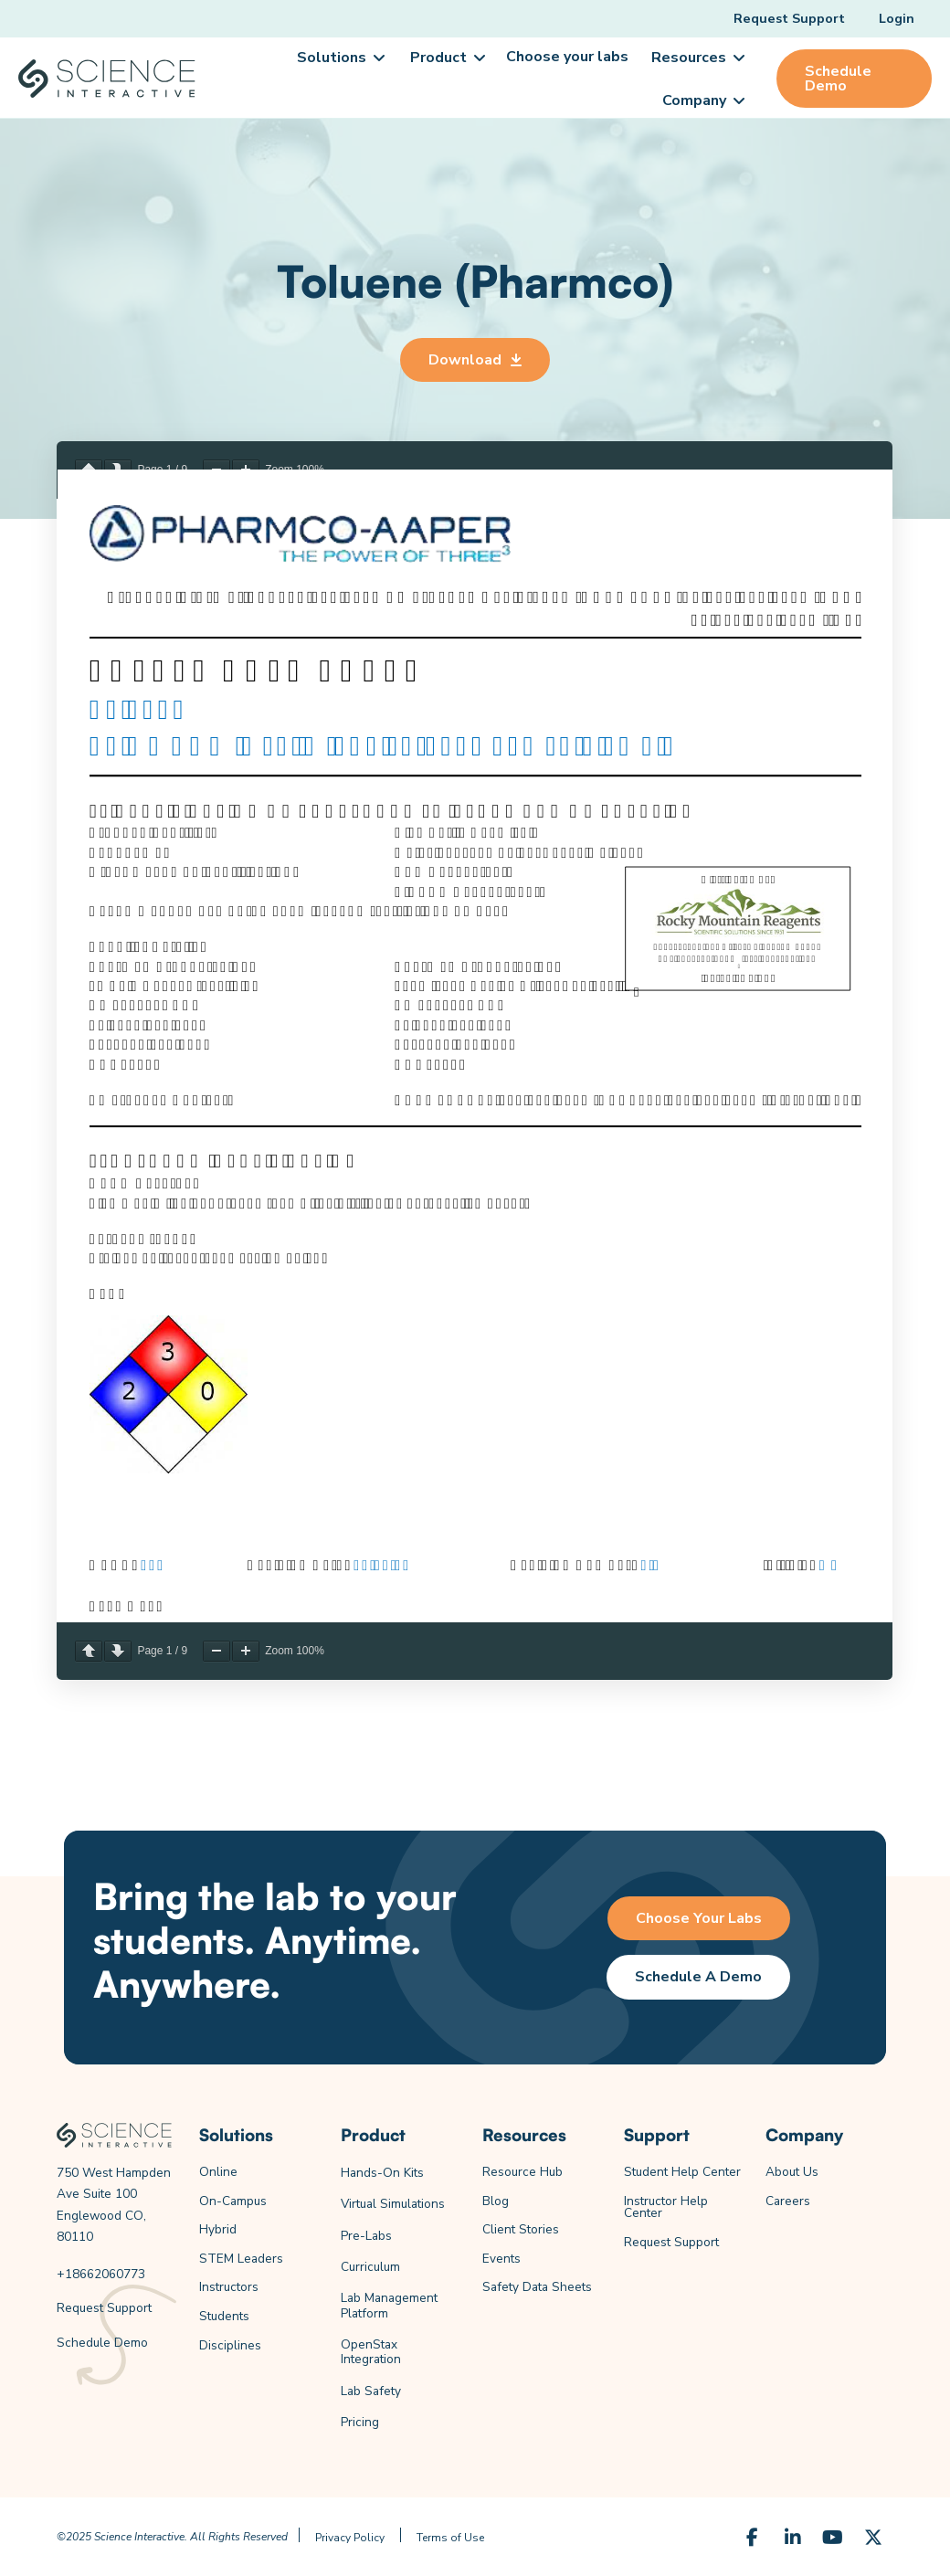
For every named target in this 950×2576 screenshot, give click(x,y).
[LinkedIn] (793, 2538)
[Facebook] (753, 2538)
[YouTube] (833, 2538)
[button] (339, 57)
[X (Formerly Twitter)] (873, 2538)
